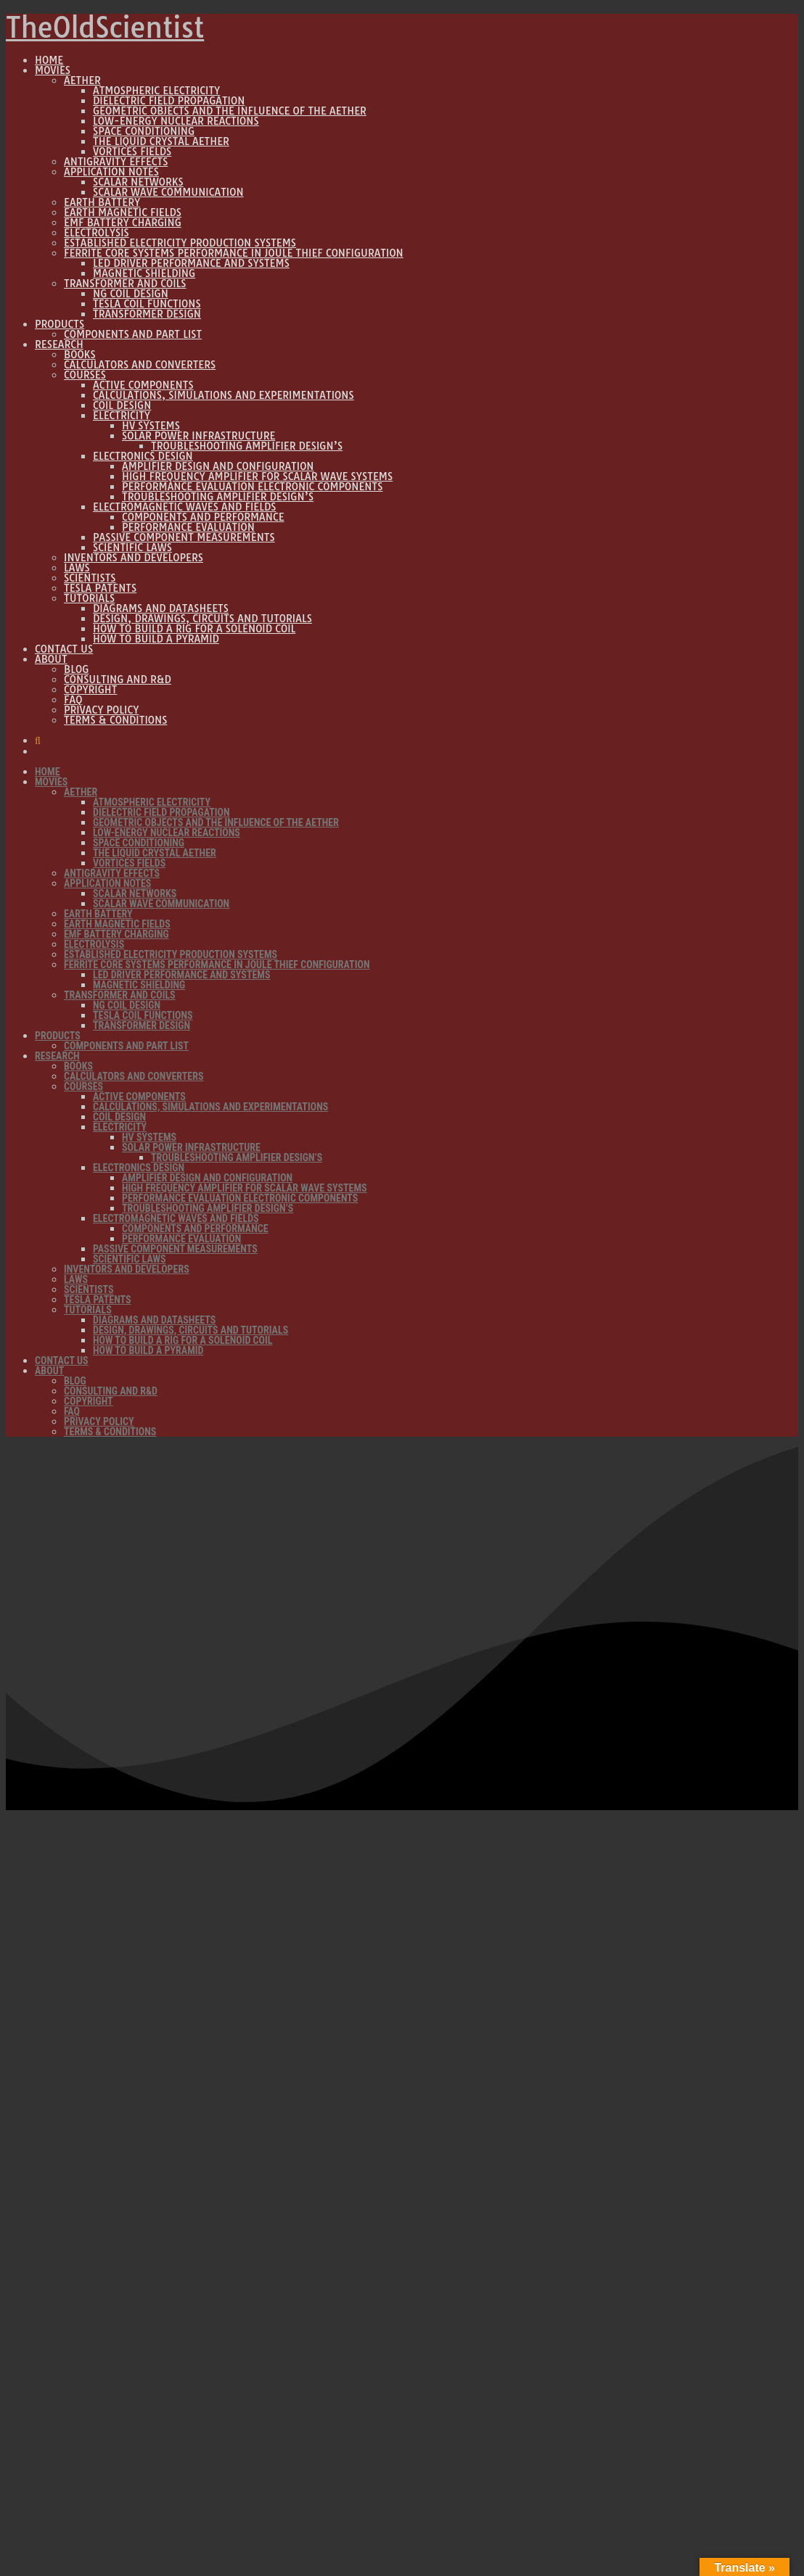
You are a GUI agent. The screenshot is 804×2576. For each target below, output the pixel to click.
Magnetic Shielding (144, 273)
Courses (85, 374)
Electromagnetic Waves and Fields (184, 506)
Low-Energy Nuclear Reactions (176, 121)
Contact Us (64, 649)
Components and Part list (133, 334)
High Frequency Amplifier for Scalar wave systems (257, 476)
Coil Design (122, 405)
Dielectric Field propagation (169, 100)
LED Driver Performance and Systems (191, 263)
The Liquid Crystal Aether (161, 141)
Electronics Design (143, 456)
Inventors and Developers (133, 557)
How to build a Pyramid (156, 638)
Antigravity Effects (116, 161)
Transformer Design (147, 314)
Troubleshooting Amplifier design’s (246, 446)
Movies (52, 70)
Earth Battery (102, 202)
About (51, 659)
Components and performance (203, 517)
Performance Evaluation (188, 527)
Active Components (143, 385)
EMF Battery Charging (122, 222)
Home (49, 60)
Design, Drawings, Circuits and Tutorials (202, 618)
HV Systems (151, 425)
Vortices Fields (132, 151)
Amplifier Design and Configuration (218, 466)
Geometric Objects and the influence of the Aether (229, 110)
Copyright (90, 689)
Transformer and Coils (125, 283)
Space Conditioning (143, 131)
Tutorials (89, 598)
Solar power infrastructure (198, 435)
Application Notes (111, 171)
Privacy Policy (101, 710)
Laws (77, 567)
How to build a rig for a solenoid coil (194, 628)
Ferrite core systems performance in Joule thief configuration (233, 253)
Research (59, 344)
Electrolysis (96, 232)
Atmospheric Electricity (156, 90)
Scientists (90, 578)
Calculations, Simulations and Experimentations (223, 395)
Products (59, 324)
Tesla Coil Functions (147, 303)
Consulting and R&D (117, 679)
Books (80, 354)
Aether (82, 80)
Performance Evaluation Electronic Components (252, 486)
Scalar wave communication (168, 192)
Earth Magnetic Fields (122, 212)
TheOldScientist (105, 27)
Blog (76, 669)
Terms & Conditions (115, 720)
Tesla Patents (100, 588)
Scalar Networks (138, 182)
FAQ (73, 699)
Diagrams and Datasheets (161, 608)
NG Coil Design (130, 293)
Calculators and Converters (140, 364)
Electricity (121, 415)
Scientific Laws (132, 547)
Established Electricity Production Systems (180, 242)
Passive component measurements (184, 537)
